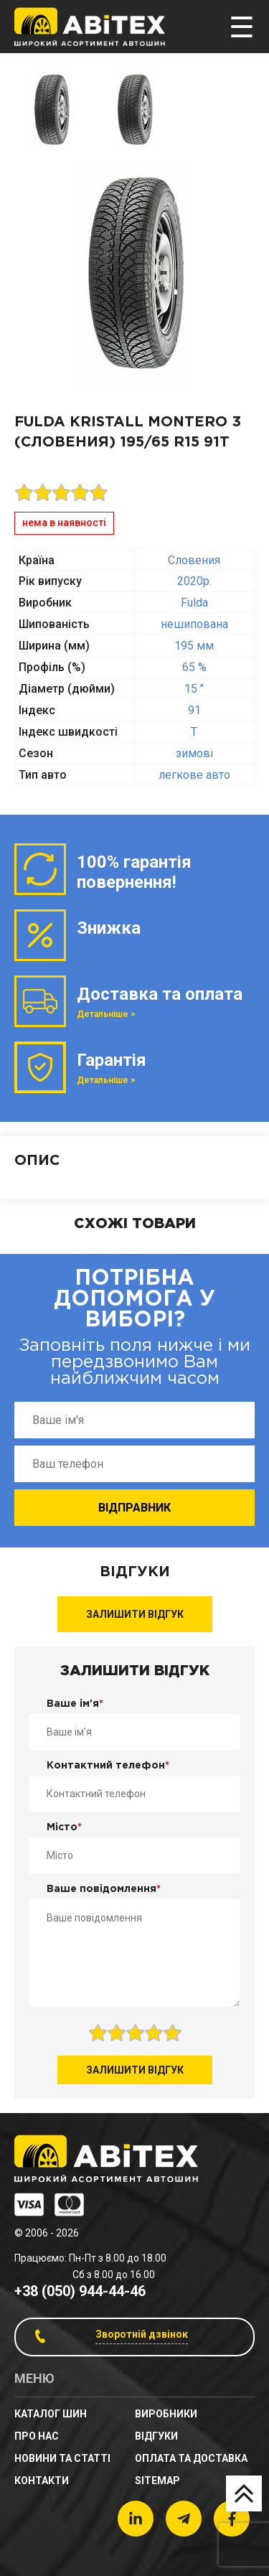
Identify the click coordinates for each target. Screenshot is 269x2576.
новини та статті (62, 2458)
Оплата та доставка (191, 2458)
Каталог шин (50, 2414)
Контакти (41, 2480)
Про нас (36, 2436)
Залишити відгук (135, 1614)
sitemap (157, 2480)
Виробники (166, 2414)
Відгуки (156, 2436)
